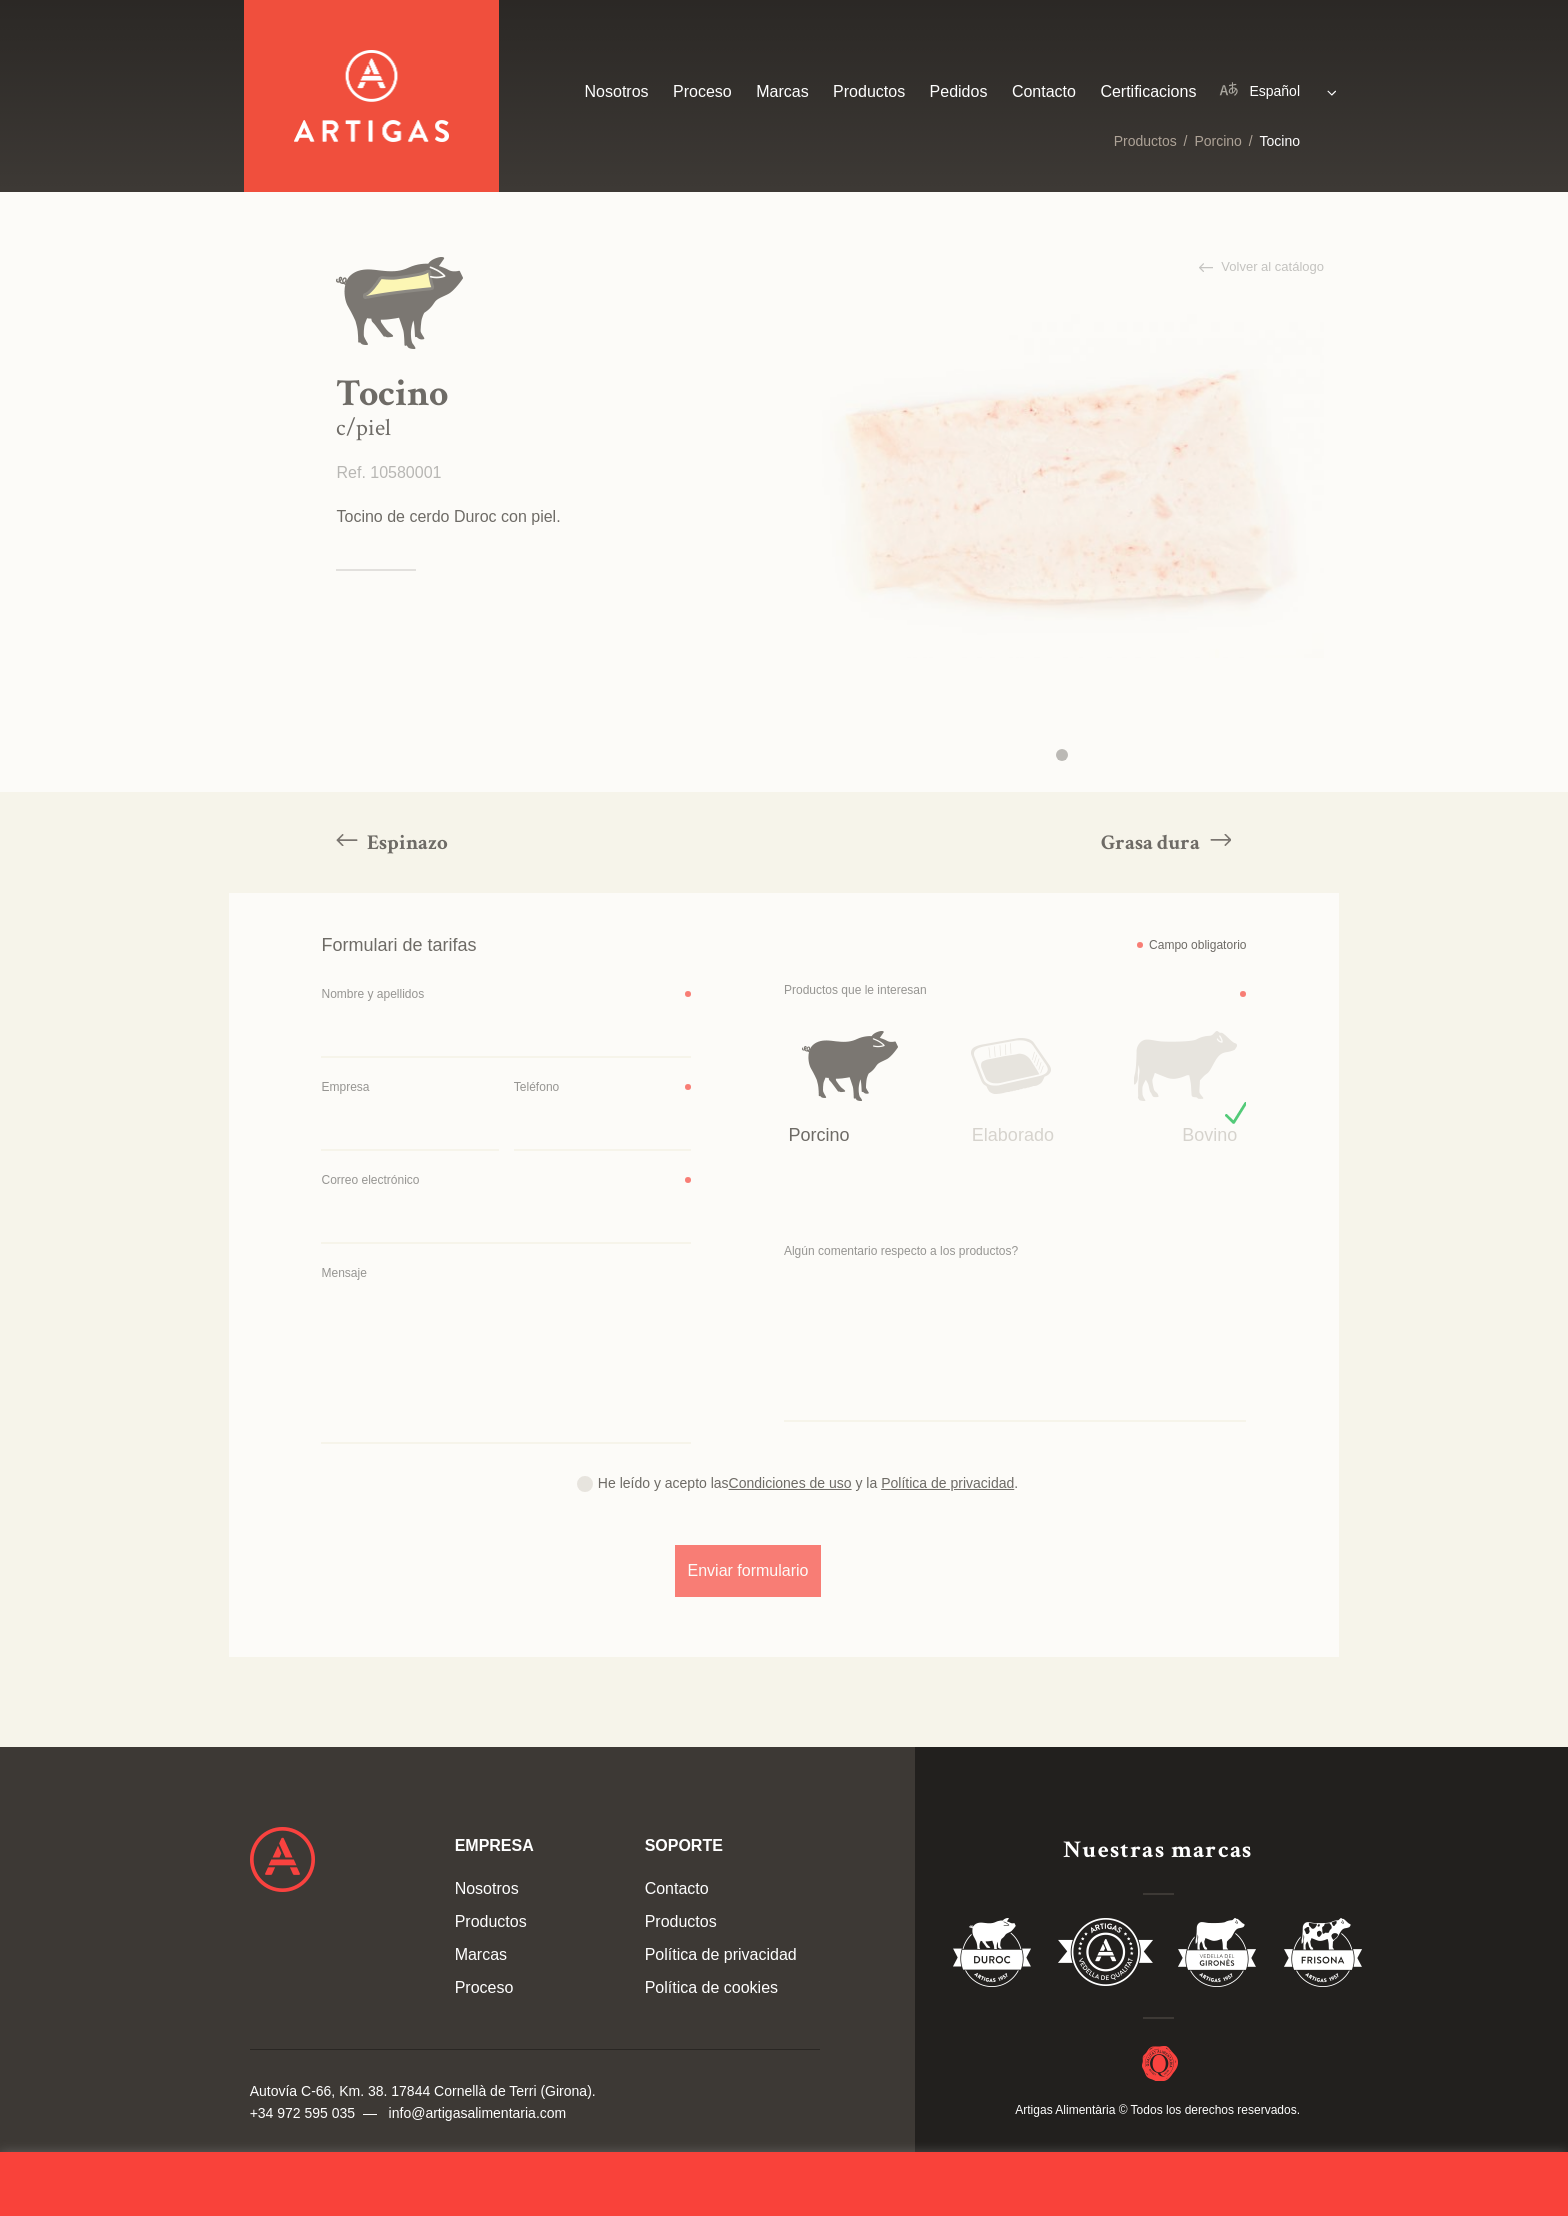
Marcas (782, 91)
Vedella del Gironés (1218, 1956)
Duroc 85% (993, 1956)
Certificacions (1148, 91)
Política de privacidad (721, 1954)
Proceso (702, 91)
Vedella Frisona (1323, 1956)
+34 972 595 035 (303, 2113)
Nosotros (617, 91)
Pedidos (959, 91)
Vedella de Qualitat (1105, 1956)
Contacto (1044, 91)
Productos (1145, 141)
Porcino (1217, 141)
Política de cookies (711, 1987)
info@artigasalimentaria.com (478, 2113)
